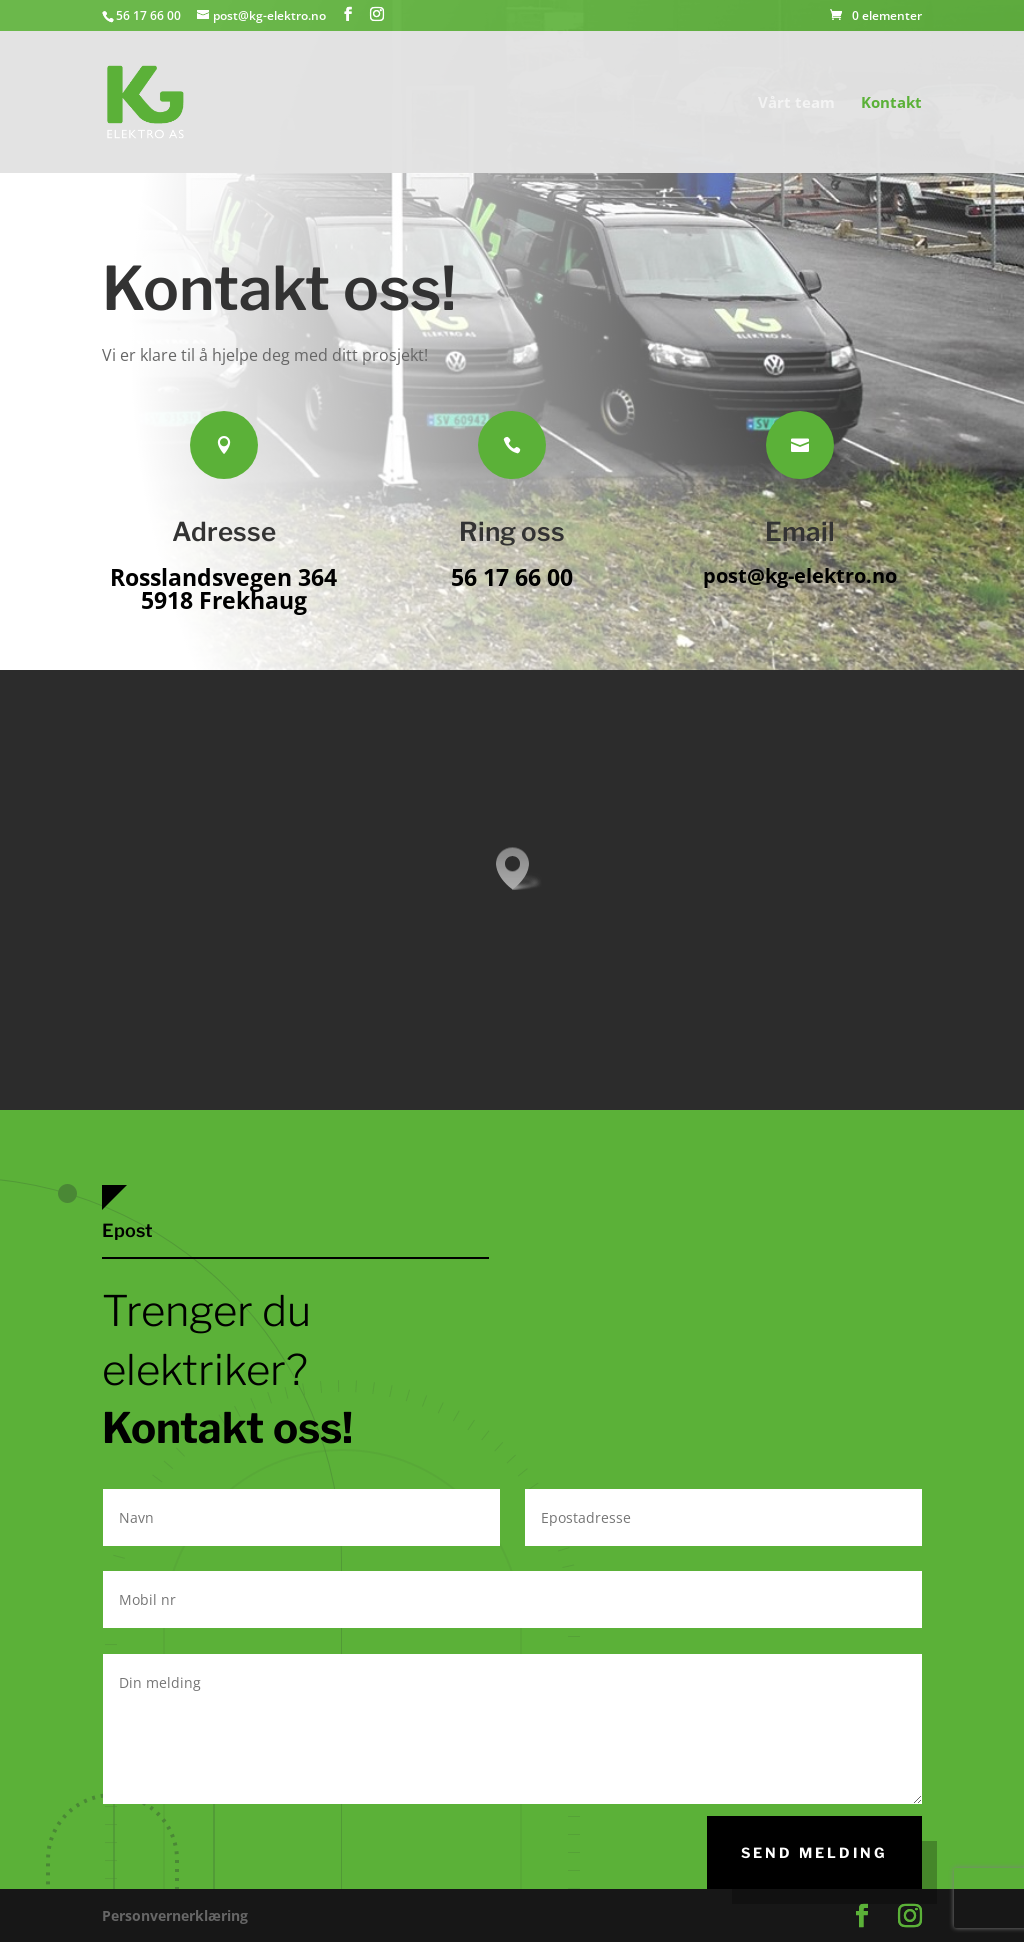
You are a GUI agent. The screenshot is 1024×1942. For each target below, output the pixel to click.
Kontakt (891, 103)
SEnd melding (814, 1852)
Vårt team (796, 103)
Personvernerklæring (175, 1915)
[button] (519, 868)
